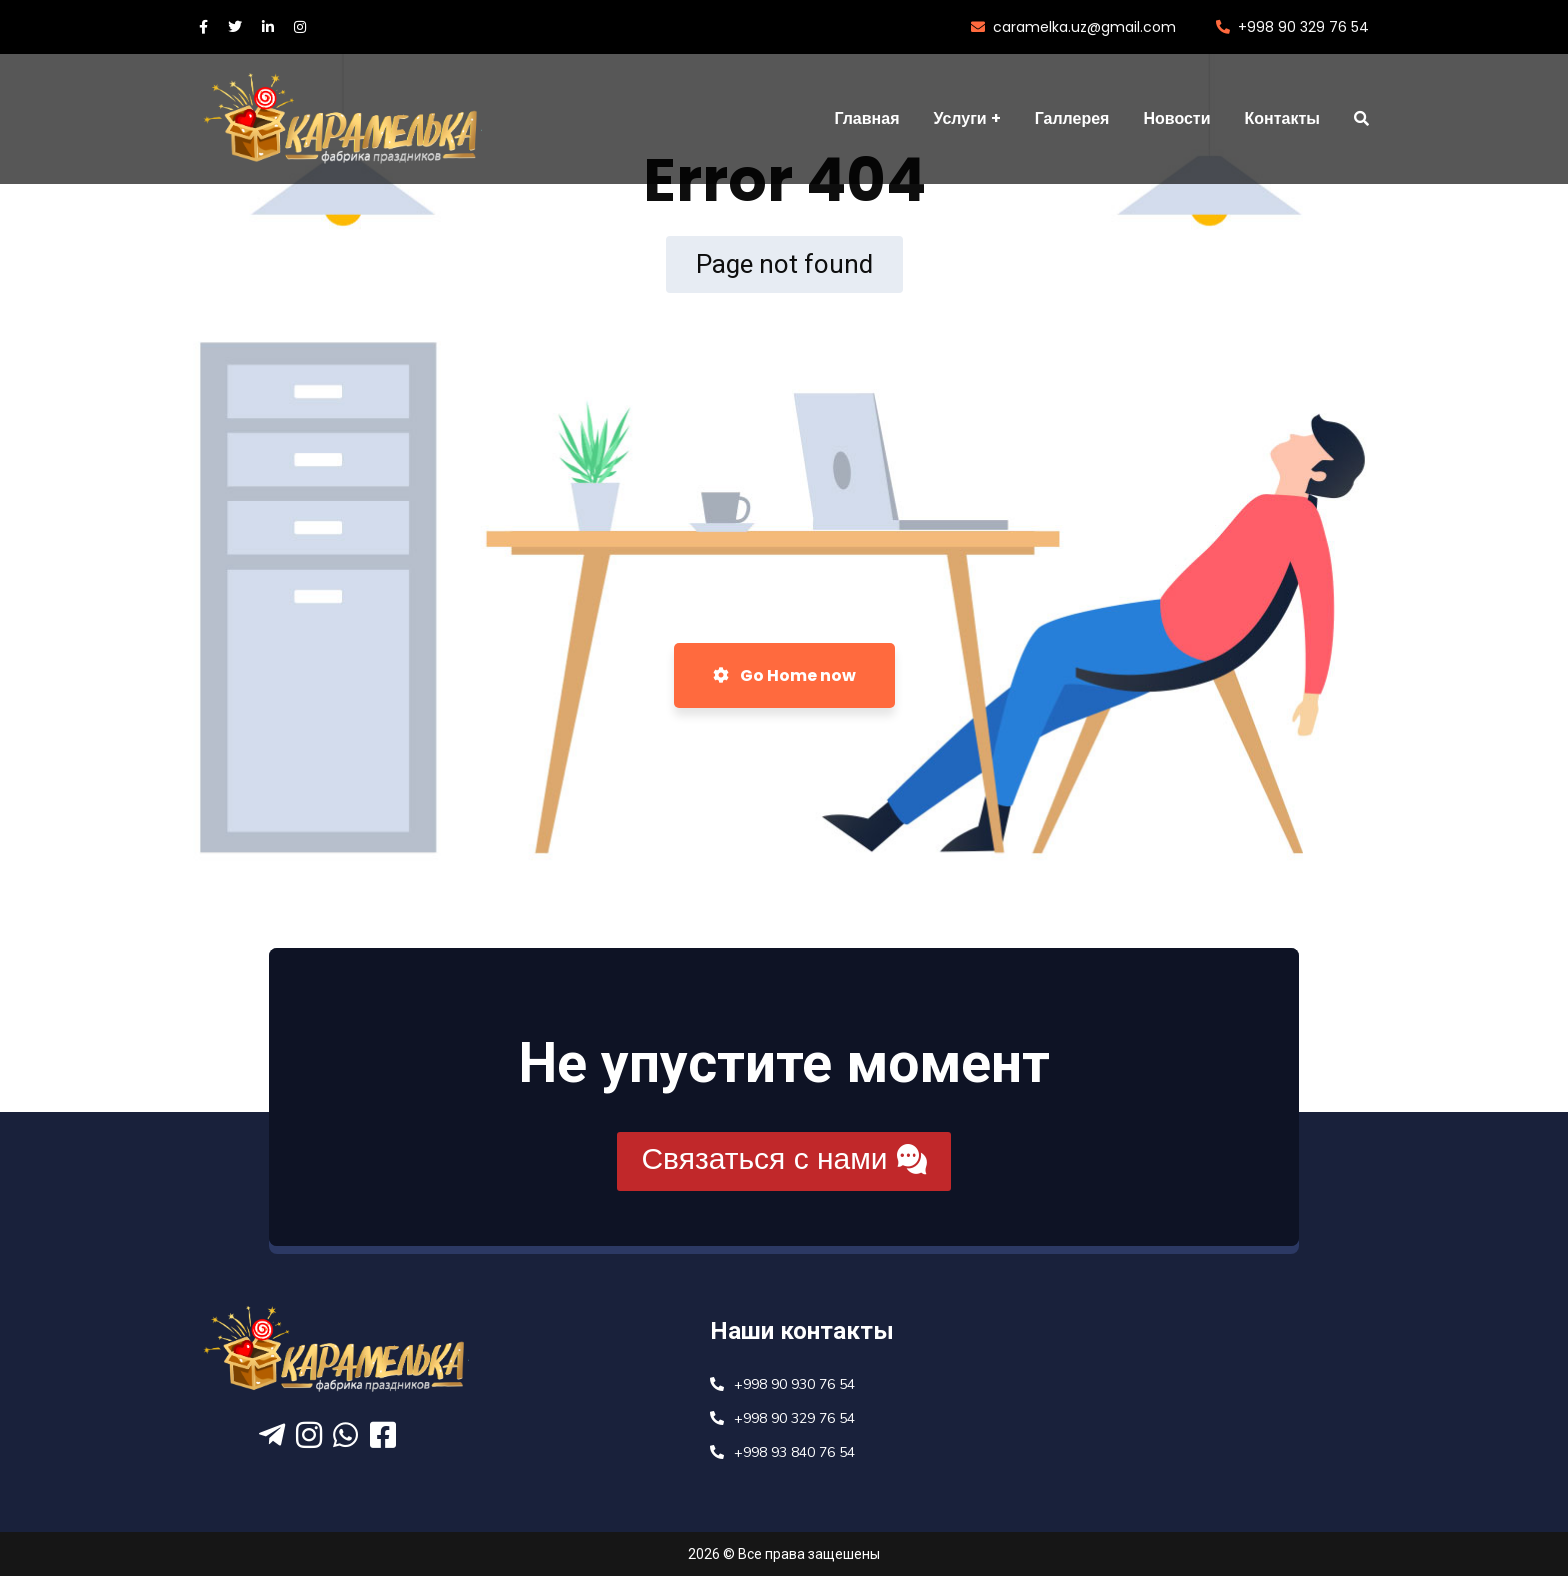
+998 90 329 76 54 (1292, 27)
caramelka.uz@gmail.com (1073, 27)
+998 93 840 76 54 (794, 1452)
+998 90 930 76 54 (794, 1384)
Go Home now (784, 675)
